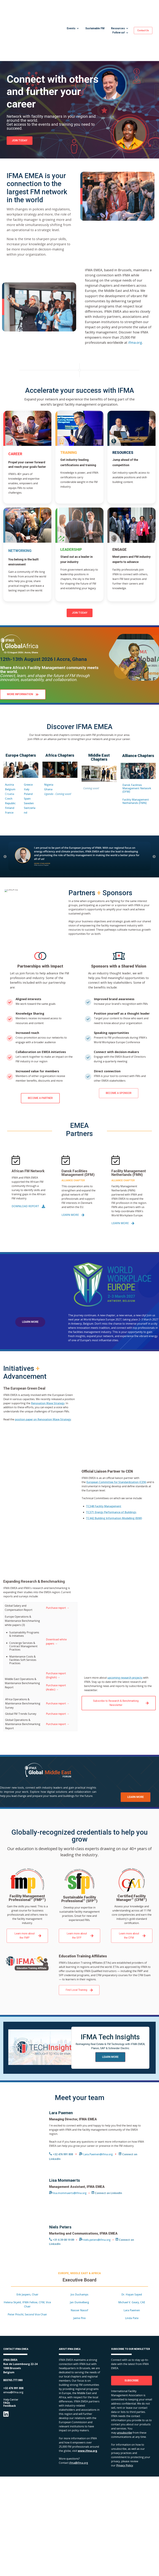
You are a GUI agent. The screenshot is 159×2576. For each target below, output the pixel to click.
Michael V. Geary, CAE (131, 2200)
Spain (27, 765)
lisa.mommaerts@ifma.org (68, 2091)
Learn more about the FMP (27, 1833)
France (9, 779)
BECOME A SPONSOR (118, 1060)
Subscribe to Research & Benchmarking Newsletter (121, 1559)
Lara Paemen (132, 2208)
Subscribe (132, 2278)
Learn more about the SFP (80, 1833)
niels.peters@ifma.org (97, 2137)
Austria (9, 751)
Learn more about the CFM (132, 1833)
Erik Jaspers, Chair (27, 2192)
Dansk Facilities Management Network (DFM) (136, 755)
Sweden (29, 770)
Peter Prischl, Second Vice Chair (27, 2212)
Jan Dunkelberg (79, 2200)
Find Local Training (79, 1888)
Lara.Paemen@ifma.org (98, 2052)
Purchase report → (57, 1505)
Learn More (73, 1182)
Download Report (28, 1173)
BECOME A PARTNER (40, 1065)
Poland (28, 761)
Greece (28, 751)
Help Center (10, 2297)
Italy (26, 756)
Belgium (10, 756)
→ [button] (154, 823)
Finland (9, 775)
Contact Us (143, 13)
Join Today (19, 107)
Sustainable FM (94, 11)
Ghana (48, 756)
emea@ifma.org (13, 2290)
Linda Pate (131, 2216)
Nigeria (48, 751)
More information (23, 661)
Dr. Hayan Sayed (131, 2192)
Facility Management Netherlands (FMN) (135, 768)
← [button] (5, 823)
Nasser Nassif (79, 2208)
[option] (79, 823)
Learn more (30, 1288)
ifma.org (135, 309)
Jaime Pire (79, 2216)
